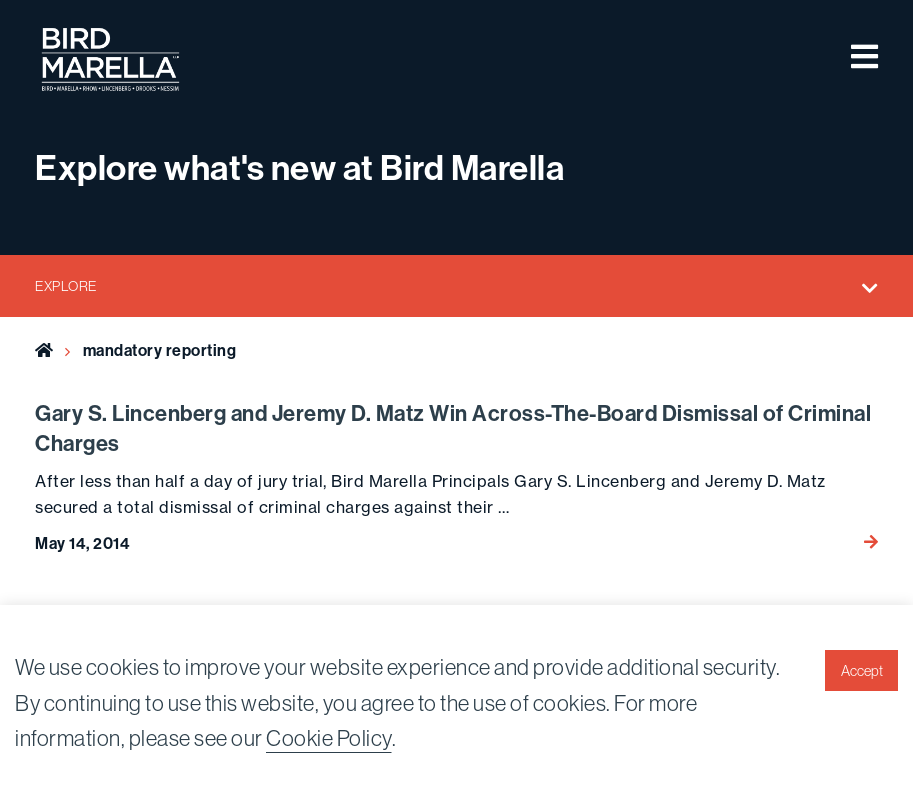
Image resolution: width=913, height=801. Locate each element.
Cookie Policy (329, 738)
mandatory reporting (160, 350)
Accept (862, 671)
